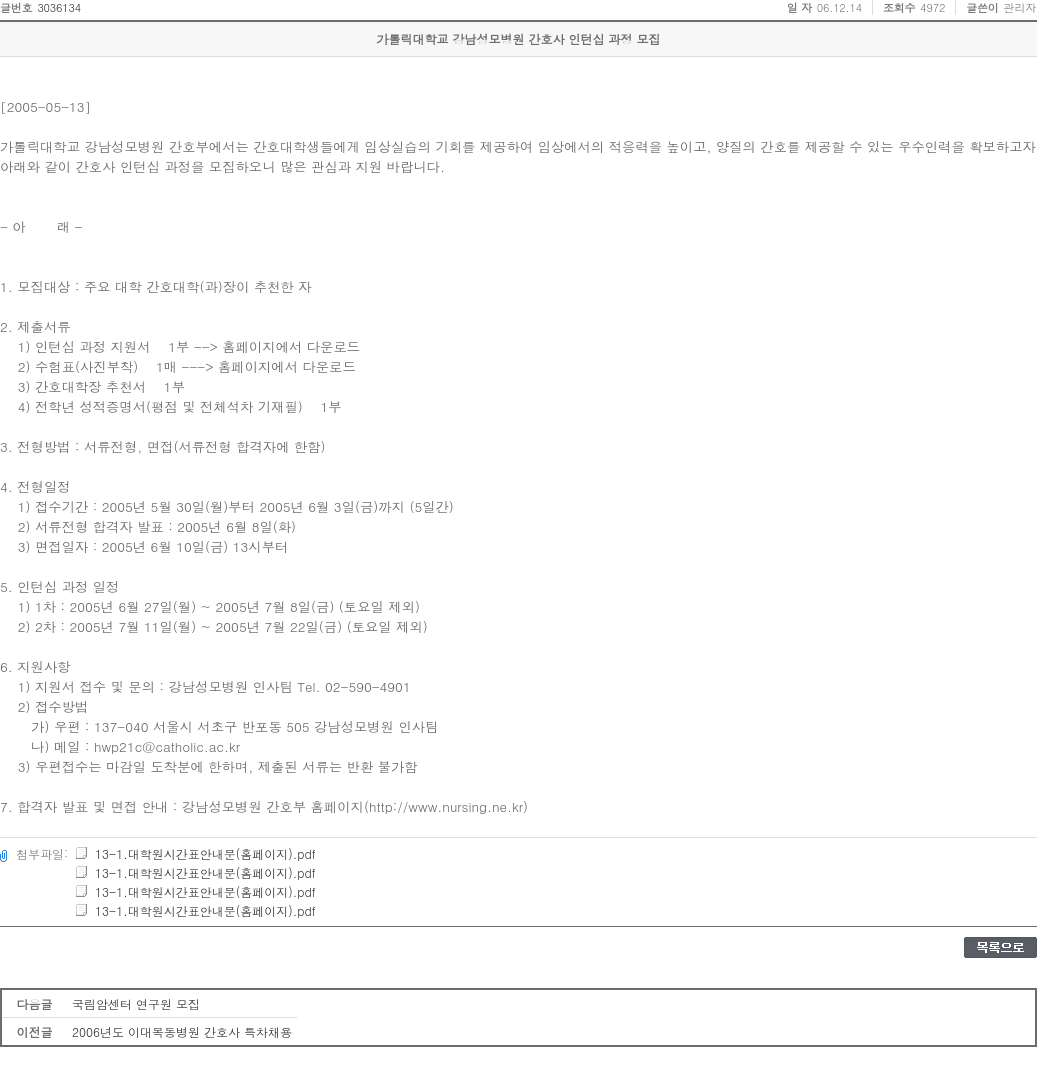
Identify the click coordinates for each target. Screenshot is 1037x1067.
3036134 (59, 7)
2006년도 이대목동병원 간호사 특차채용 (182, 1031)
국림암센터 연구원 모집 (136, 1003)
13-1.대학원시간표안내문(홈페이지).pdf (195, 853)
